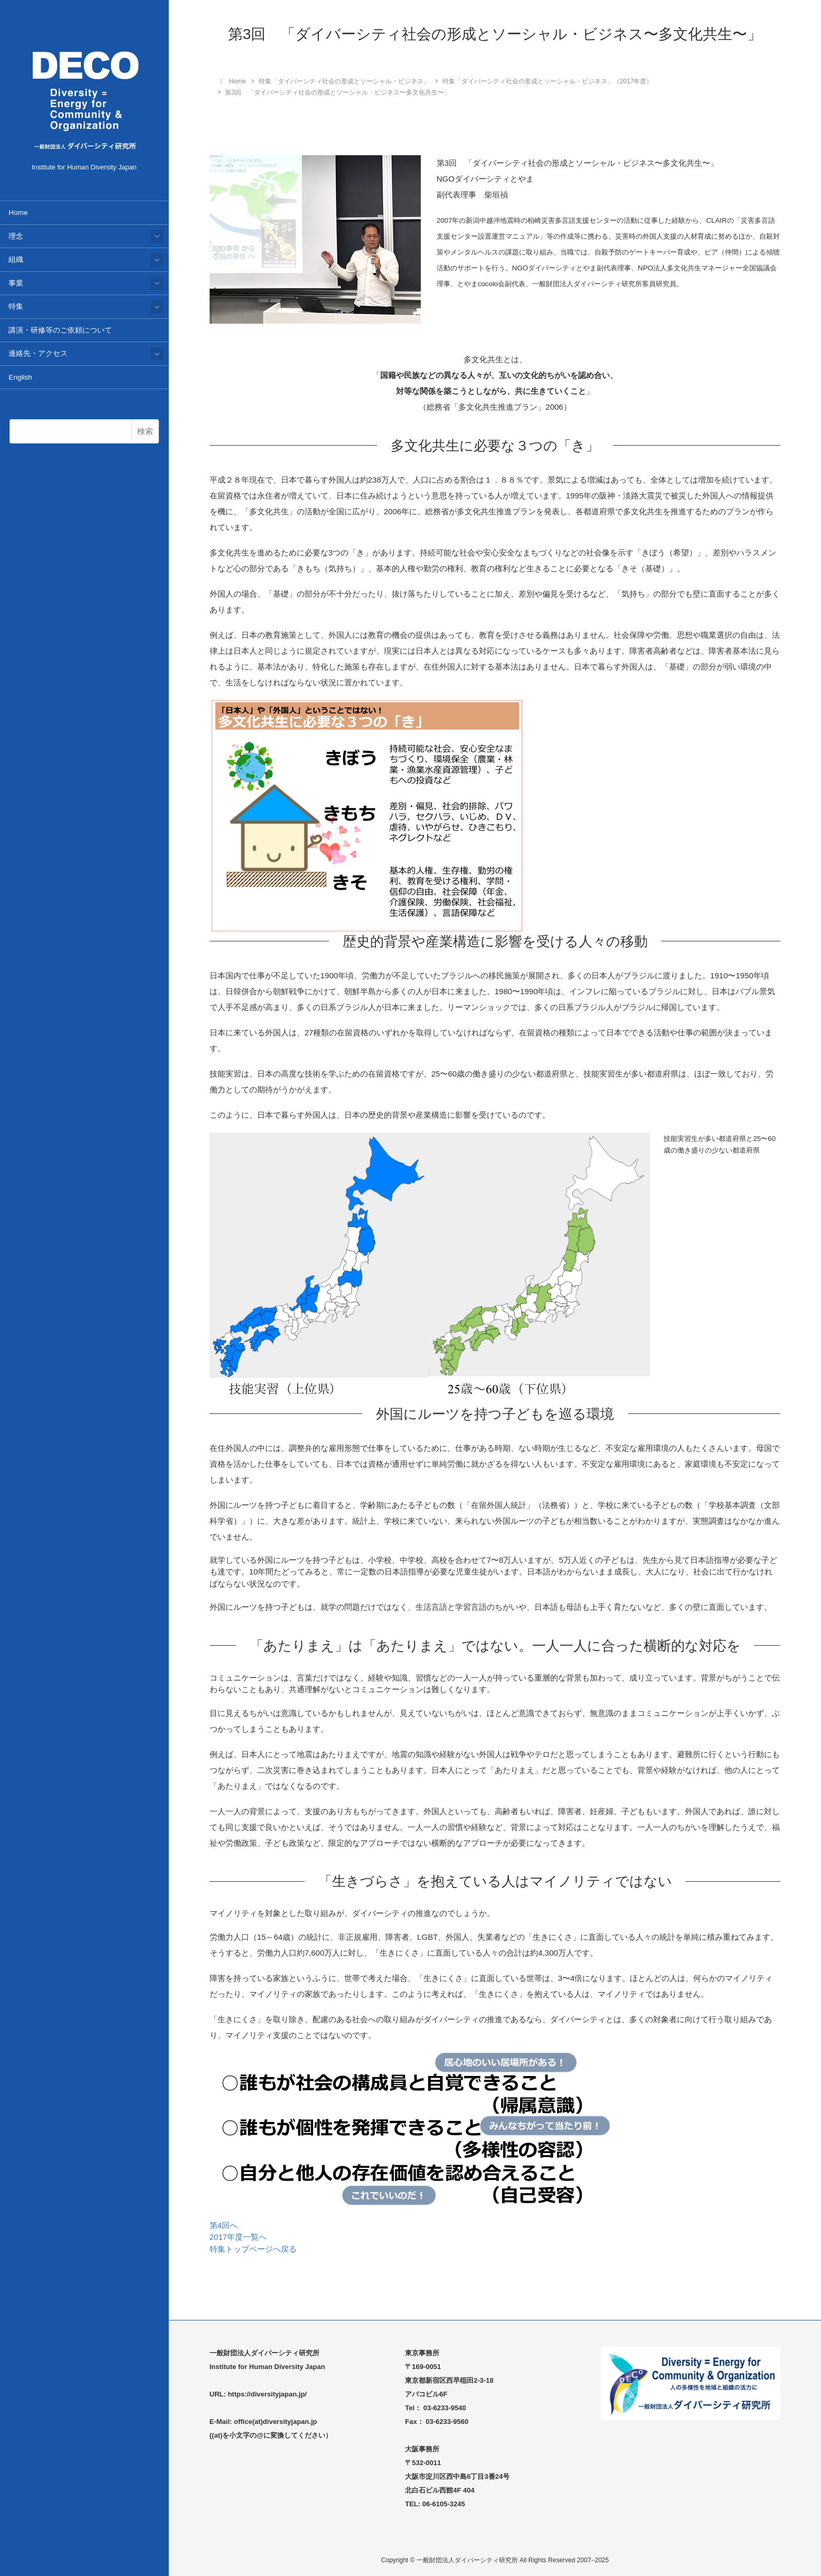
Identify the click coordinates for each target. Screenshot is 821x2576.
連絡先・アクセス (38, 353)
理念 (15, 236)
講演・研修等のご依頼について (60, 330)
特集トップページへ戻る (253, 2248)
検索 (145, 431)
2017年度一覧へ (238, 2236)
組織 (15, 259)
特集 (15, 306)
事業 (15, 283)
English (20, 377)
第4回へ (224, 2225)
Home (17, 212)
